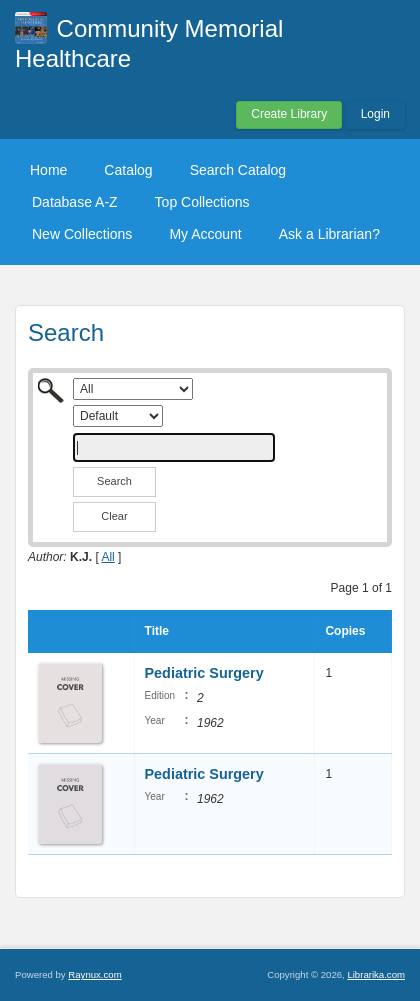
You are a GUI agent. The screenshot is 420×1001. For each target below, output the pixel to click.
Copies (345, 631)
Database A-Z (75, 202)
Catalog (128, 170)
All (107, 557)
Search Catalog (238, 170)
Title (157, 631)
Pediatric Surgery (204, 673)
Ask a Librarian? (329, 234)
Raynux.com (94, 974)
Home (48, 170)
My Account (205, 234)
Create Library (289, 114)
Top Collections (202, 202)
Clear (114, 516)
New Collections (82, 234)
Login (375, 114)
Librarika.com (376, 974)
